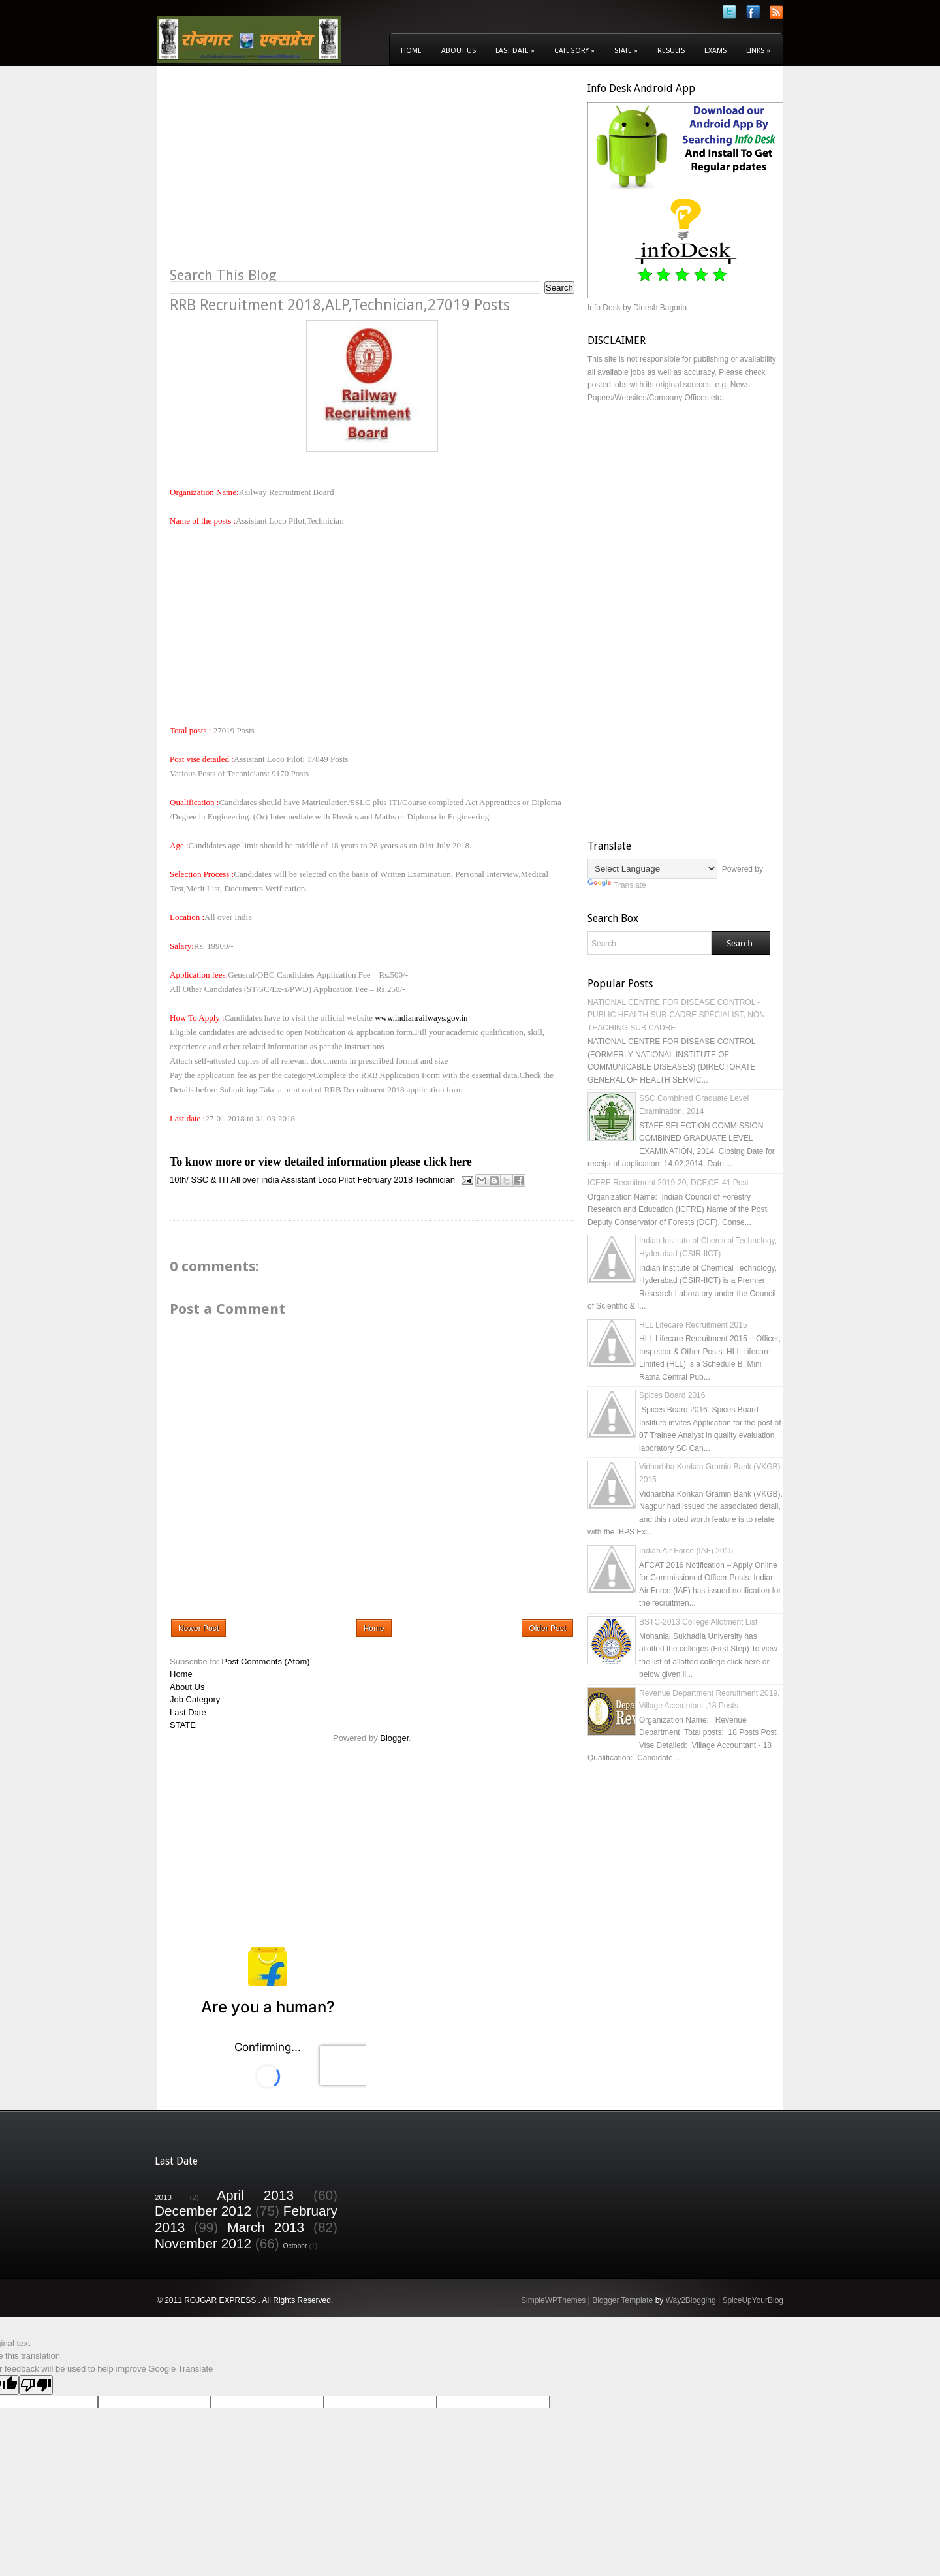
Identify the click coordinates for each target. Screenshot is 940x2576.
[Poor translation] (36, 2385)
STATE (183, 1725)
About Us (458, 50)
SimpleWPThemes (553, 2300)
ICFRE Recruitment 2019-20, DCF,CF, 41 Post (668, 1182)
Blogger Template (622, 2300)
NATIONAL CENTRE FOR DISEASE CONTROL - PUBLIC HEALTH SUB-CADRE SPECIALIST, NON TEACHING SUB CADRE (676, 1015)
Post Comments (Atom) (266, 1661)
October (295, 2246)
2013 (163, 2197)
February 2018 (385, 1180)
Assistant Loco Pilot (318, 1180)
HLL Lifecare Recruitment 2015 (693, 1324)
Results (671, 50)
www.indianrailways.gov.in (421, 1018)
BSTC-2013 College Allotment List (698, 1622)
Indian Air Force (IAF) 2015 (686, 1550)
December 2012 (203, 2210)
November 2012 (203, 2243)
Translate (617, 885)
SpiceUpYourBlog (752, 2300)
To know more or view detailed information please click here (321, 1161)
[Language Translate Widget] (652, 869)
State (626, 50)
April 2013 (255, 2194)
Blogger (394, 1738)
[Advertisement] (279, 173)
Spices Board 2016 (672, 1395)
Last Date (515, 50)
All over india (254, 1180)
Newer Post (198, 1628)
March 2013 (265, 2226)
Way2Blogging (691, 2300)
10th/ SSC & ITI (199, 1180)
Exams (715, 50)
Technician (435, 1180)
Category (574, 50)
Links (758, 50)
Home (411, 50)
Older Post (547, 1628)
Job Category (195, 1699)
